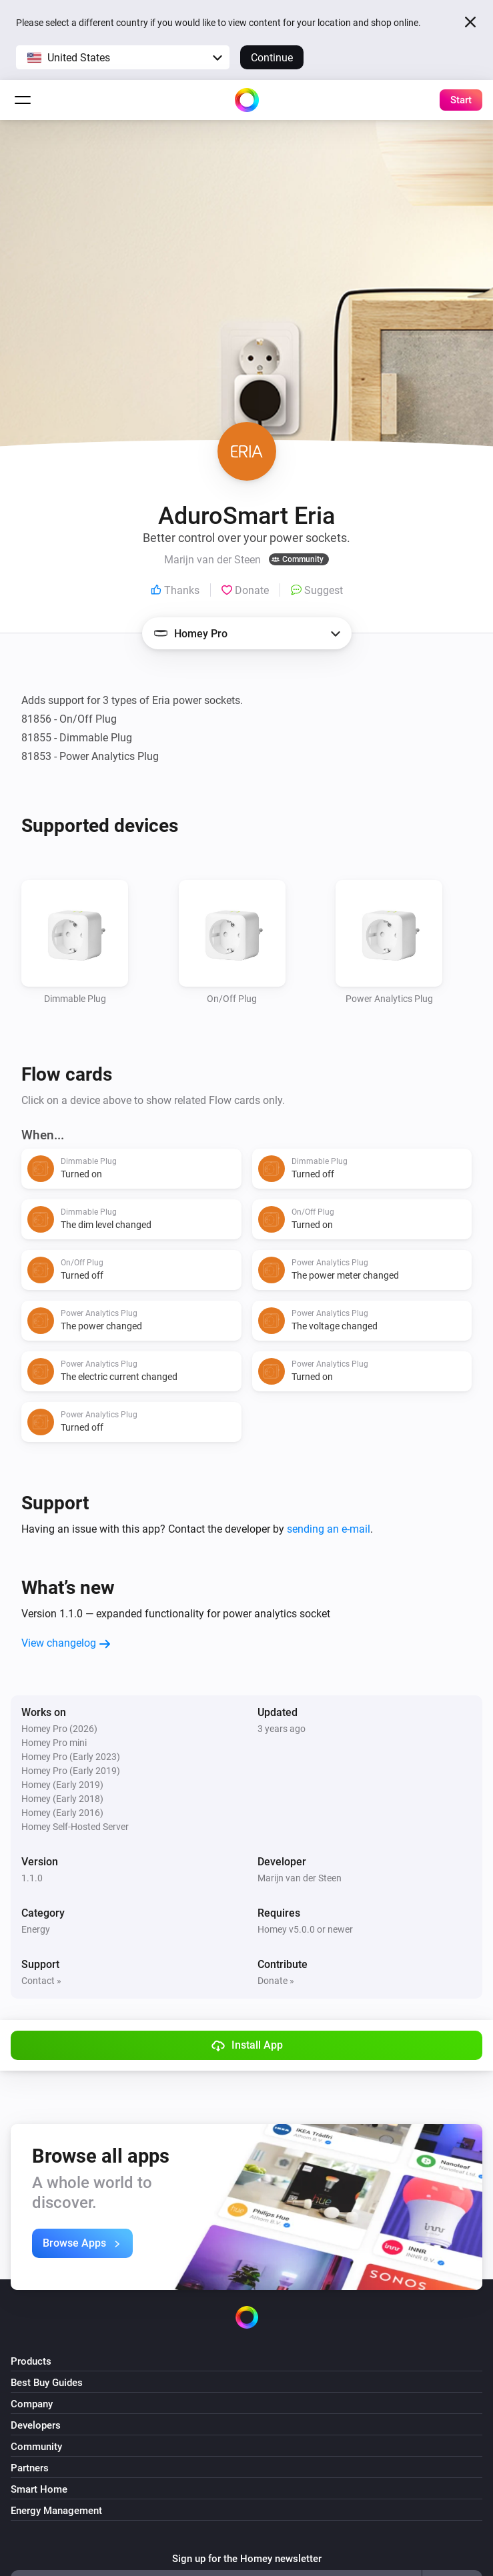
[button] (122, 57)
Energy (35, 1929)
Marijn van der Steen (300, 1878)
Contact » (41, 1980)
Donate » (276, 1980)
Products (31, 2361)
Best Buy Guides (47, 2383)
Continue (272, 57)
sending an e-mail (328, 1529)
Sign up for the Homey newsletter (247, 2559)
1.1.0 (32, 1878)
